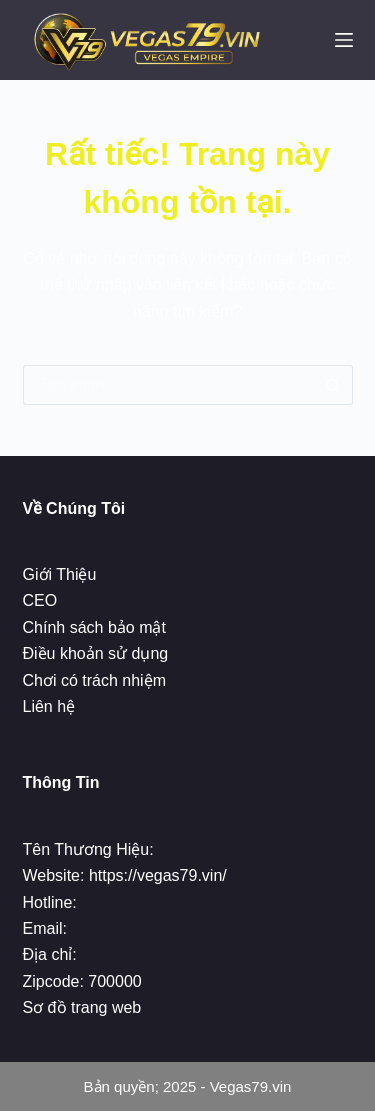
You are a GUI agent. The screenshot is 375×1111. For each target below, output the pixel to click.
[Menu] (344, 40)
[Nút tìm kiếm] (333, 385)
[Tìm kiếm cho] (168, 385)
